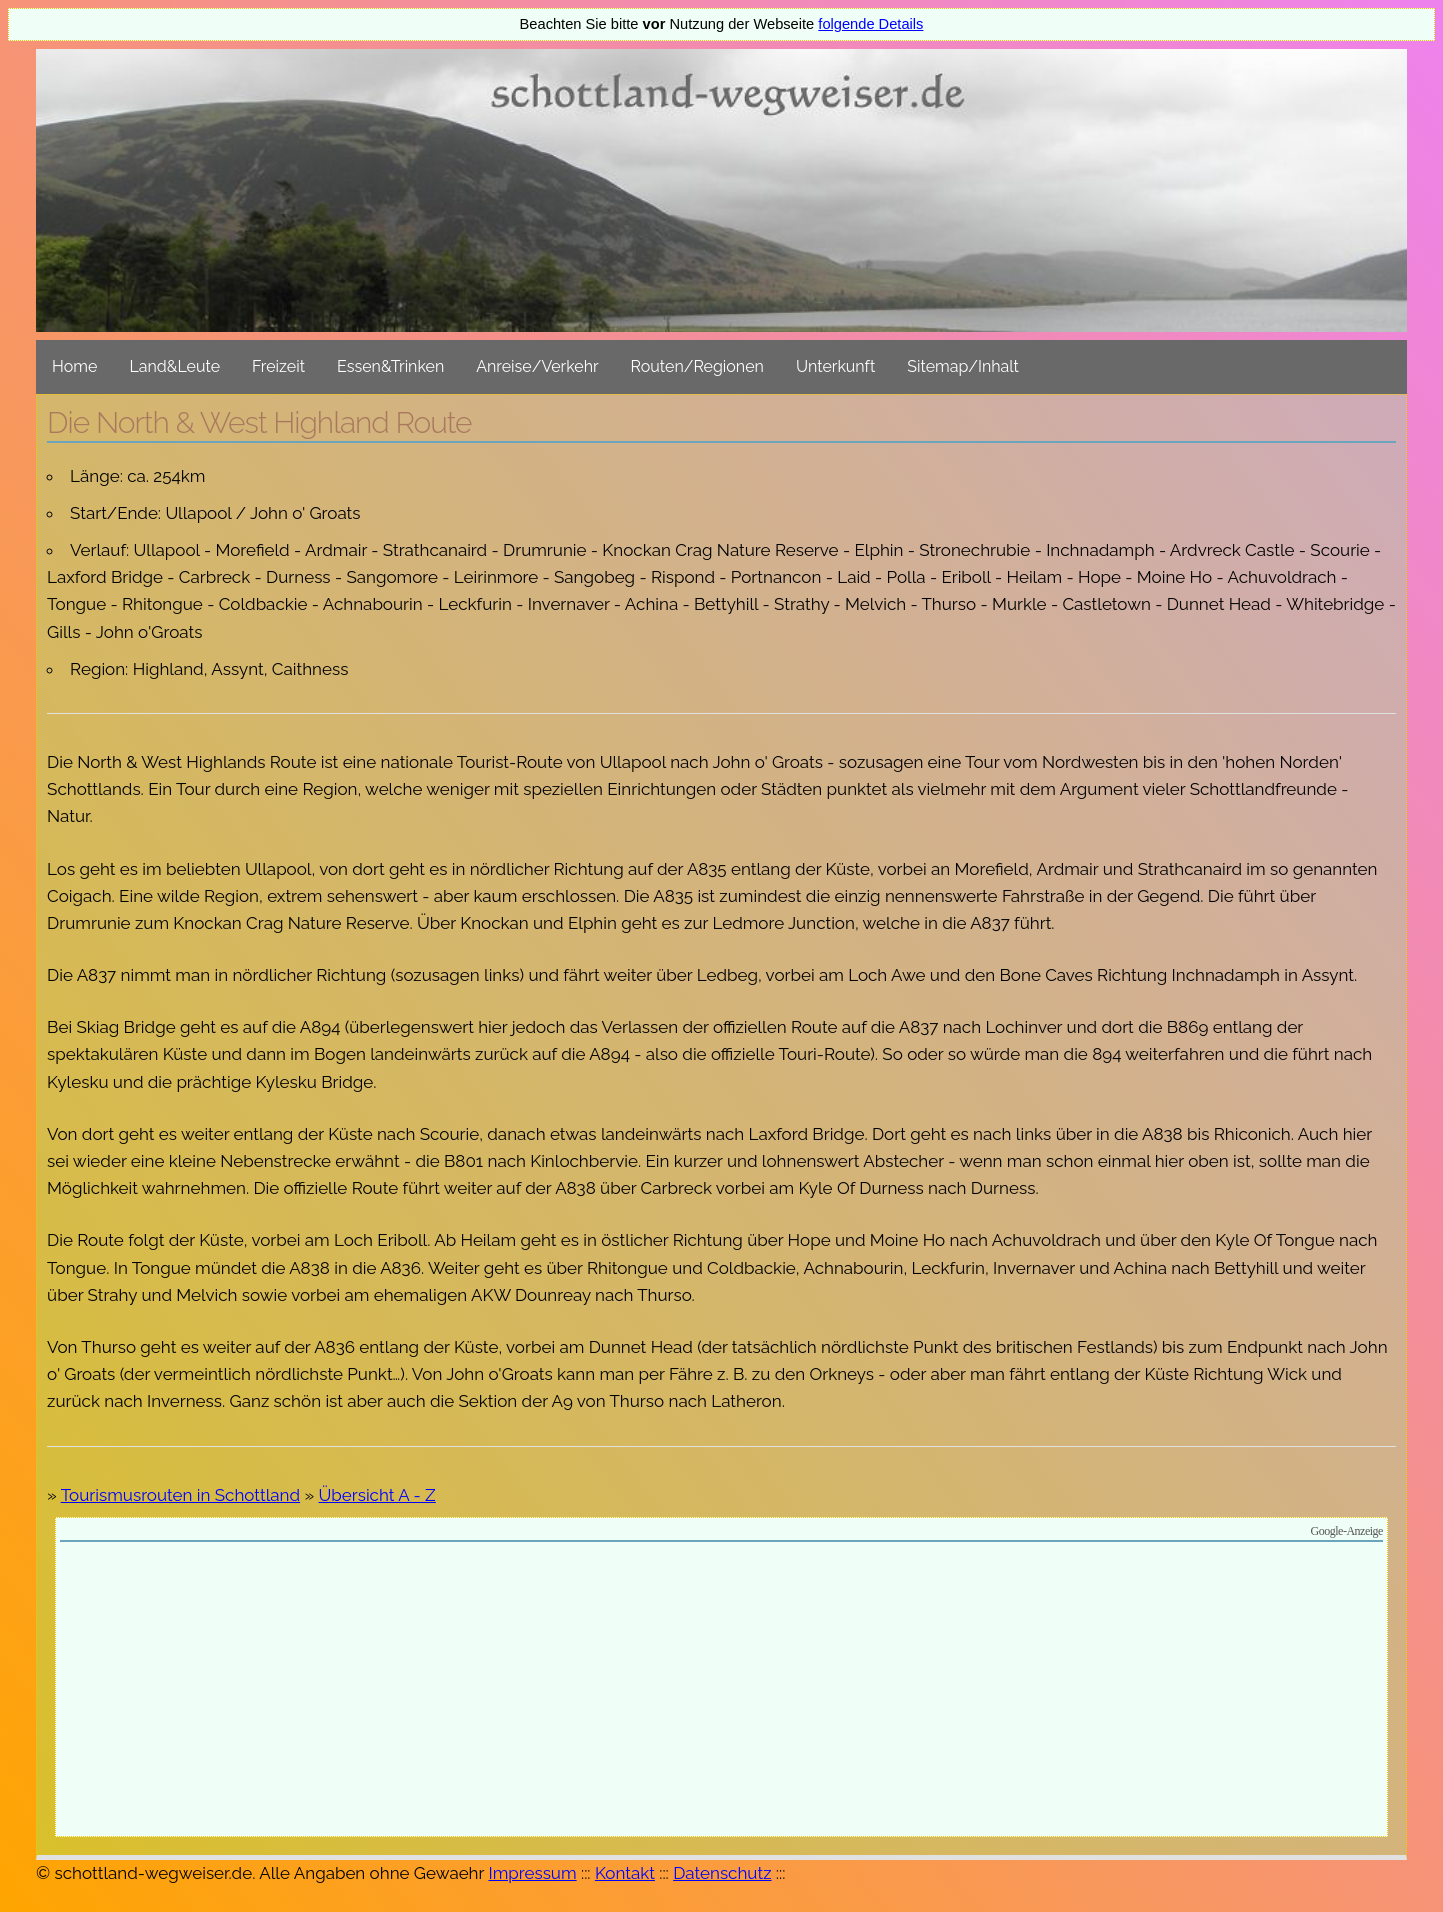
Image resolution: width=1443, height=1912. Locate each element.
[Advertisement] (722, 1692)
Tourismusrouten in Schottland (180, 1495)
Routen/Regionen (697, 366)
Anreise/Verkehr (537, 366)
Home (74, 366)
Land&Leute (174, 366)
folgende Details (870, 24)
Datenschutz (722, 1873)
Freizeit (278, 366)
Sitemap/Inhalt (963, 366)
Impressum (532, 1873)
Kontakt (625, 1873)
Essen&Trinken (390, 366)
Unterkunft (835, 366)
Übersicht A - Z (377, 1495)
